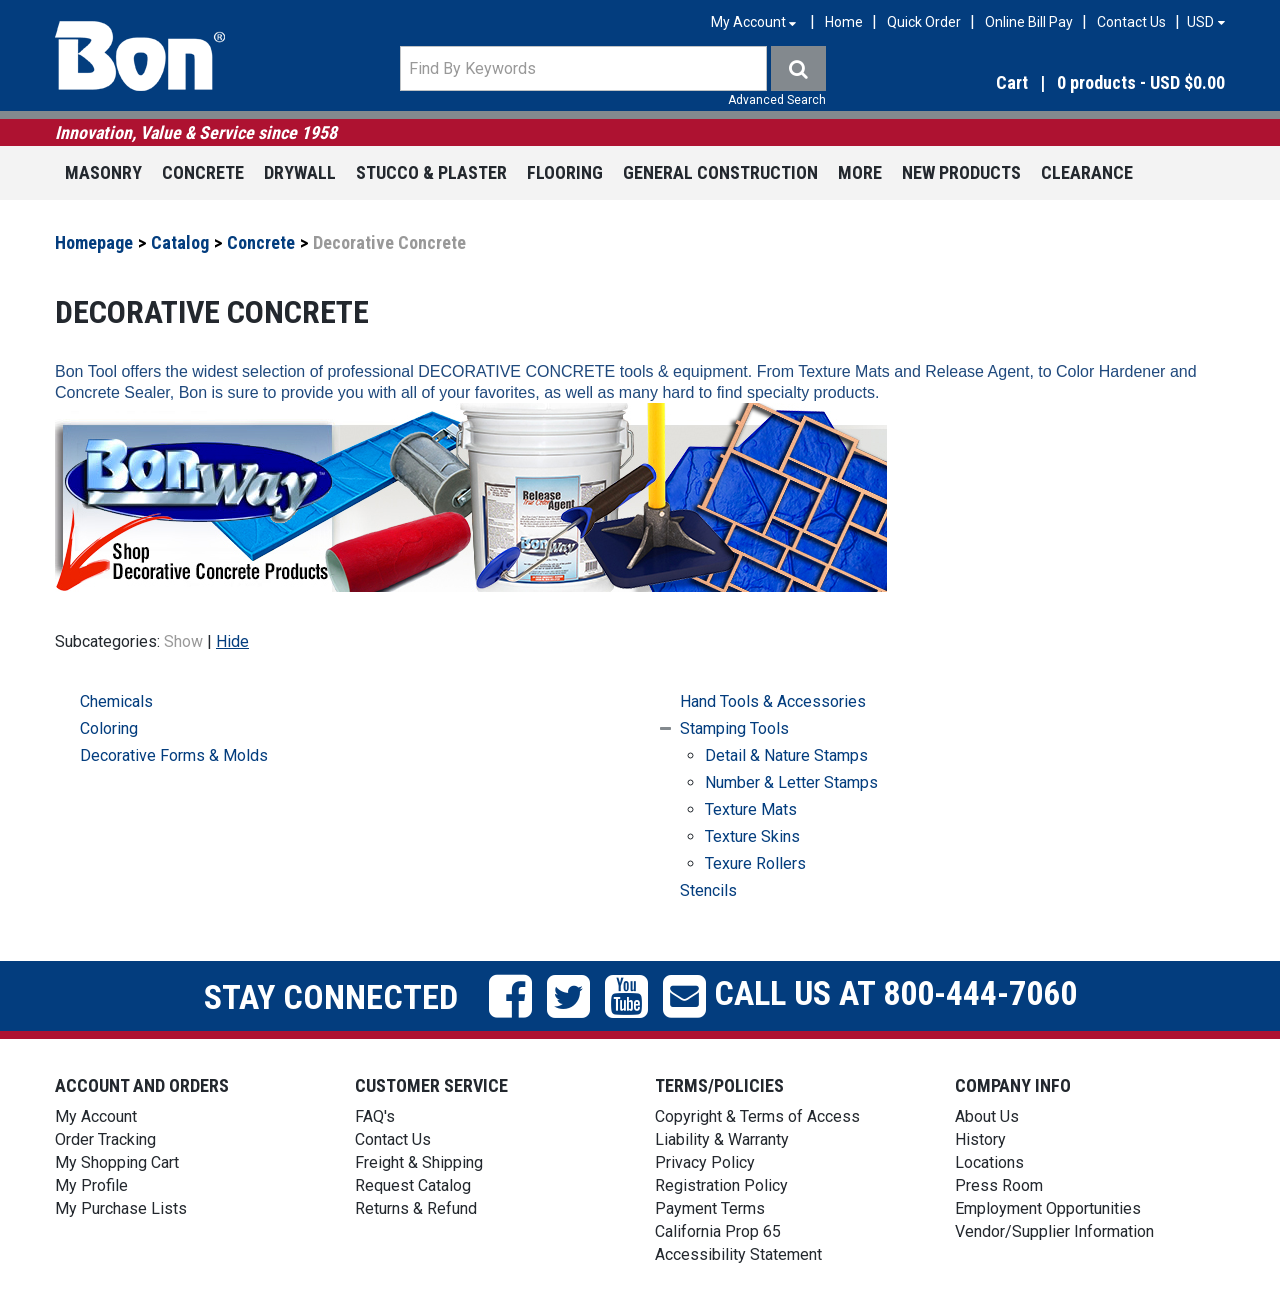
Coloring (109, 728)
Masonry (103, 172)
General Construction (720, 172)
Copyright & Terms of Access (757, 1116)
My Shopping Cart (117, 1162)
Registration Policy (721, 1185)
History (980, 1139)
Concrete (203, 172)
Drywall (300, 172)
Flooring (565, 172)
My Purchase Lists (121, 1208)
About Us (987, 1116)
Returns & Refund (416, 1208)
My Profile (91, 1185)
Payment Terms (710, 1208)
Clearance (1087, 172)
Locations (989, 1162)
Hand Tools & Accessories (773, 701)
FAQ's (375, 1116)
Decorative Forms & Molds (174, 755)
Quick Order (924, 22)
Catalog (180, 242)
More (860, 172)
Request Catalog (413, 1185)
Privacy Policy (705, 1162)
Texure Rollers (755, 863)
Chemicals (116, 701)
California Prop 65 (718, 1231)
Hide (232, 641)
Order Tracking (105, 1139)
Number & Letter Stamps (791, 782)
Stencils (708, 890)
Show (183, 641)
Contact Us (1131, 22)
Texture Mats (751, 809)
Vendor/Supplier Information (1054, 1231)
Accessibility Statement (738, 1254)
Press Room (999, 1185)
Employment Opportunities (1048, 1208)
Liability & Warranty (722, 1139)
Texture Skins (752, 836)
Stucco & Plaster (431, 172)
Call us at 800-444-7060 (891, 993)
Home (844, 22)
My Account (96, 1116)
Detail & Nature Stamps (786, 755)
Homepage (94, 242)
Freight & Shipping (419, 1162)
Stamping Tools (734, 728)
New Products (961, 172)
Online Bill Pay (1029, 22)
